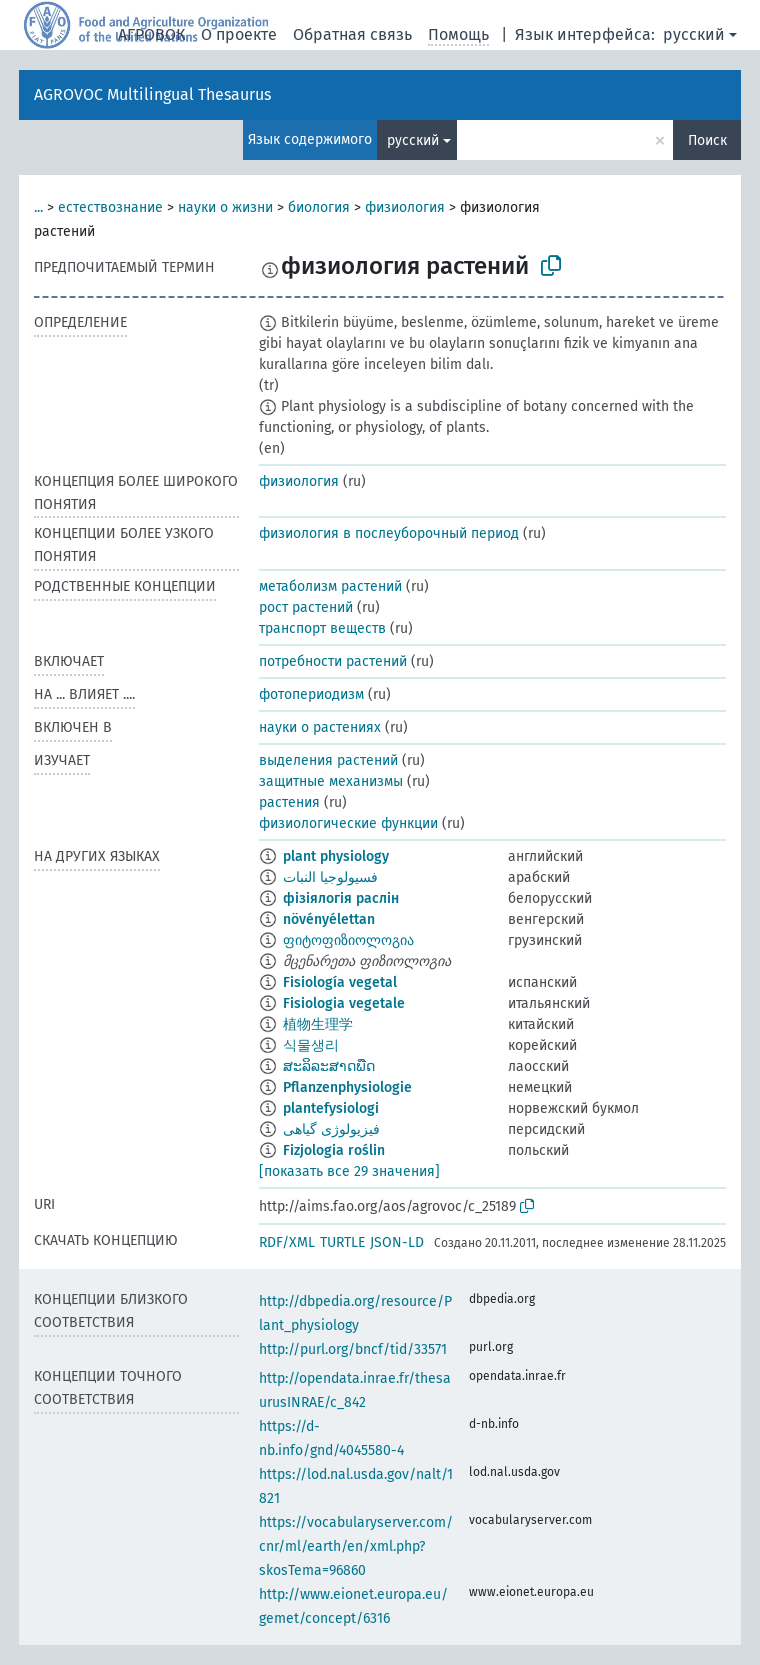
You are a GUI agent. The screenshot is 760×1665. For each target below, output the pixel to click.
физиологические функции (348, 823)
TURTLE (342, 1242)
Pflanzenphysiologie (347, 1087)
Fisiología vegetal (340, 982)
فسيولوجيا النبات (330, 877)
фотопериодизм (311, 694)
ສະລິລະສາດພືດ (329, 1066)
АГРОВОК (151, 34)
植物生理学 (318, 1024)
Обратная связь (352, 34)
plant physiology (336, 856)
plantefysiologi (331, 1108)
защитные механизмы (331, 781)
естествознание (110, 207)
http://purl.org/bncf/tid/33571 (353, 1349)
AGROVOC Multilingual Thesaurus (152, 94)
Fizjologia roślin (334, 1150)
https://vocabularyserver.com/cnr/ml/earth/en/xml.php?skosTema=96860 (356, 1546)
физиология (405, 207)
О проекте (239, 34)
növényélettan (329, 919)
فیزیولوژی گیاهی (331, 1129)
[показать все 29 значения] (349, 1171)
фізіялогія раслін (341, 898)
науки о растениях (320, 727)
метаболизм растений (330, 586)
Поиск (707, 140)
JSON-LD (397, 1242)
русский (694, 34)
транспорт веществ (322, 628)
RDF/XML (287, 1242)
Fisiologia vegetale (344, 1003)
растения (289, 802)
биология (319, 207)
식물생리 (311, 1045)
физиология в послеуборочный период (389, 533)
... (38, 207)
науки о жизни (225, 207)
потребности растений (333, 661)
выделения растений (328, 760)
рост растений (306, 607)
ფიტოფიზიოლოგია (348, 940)
